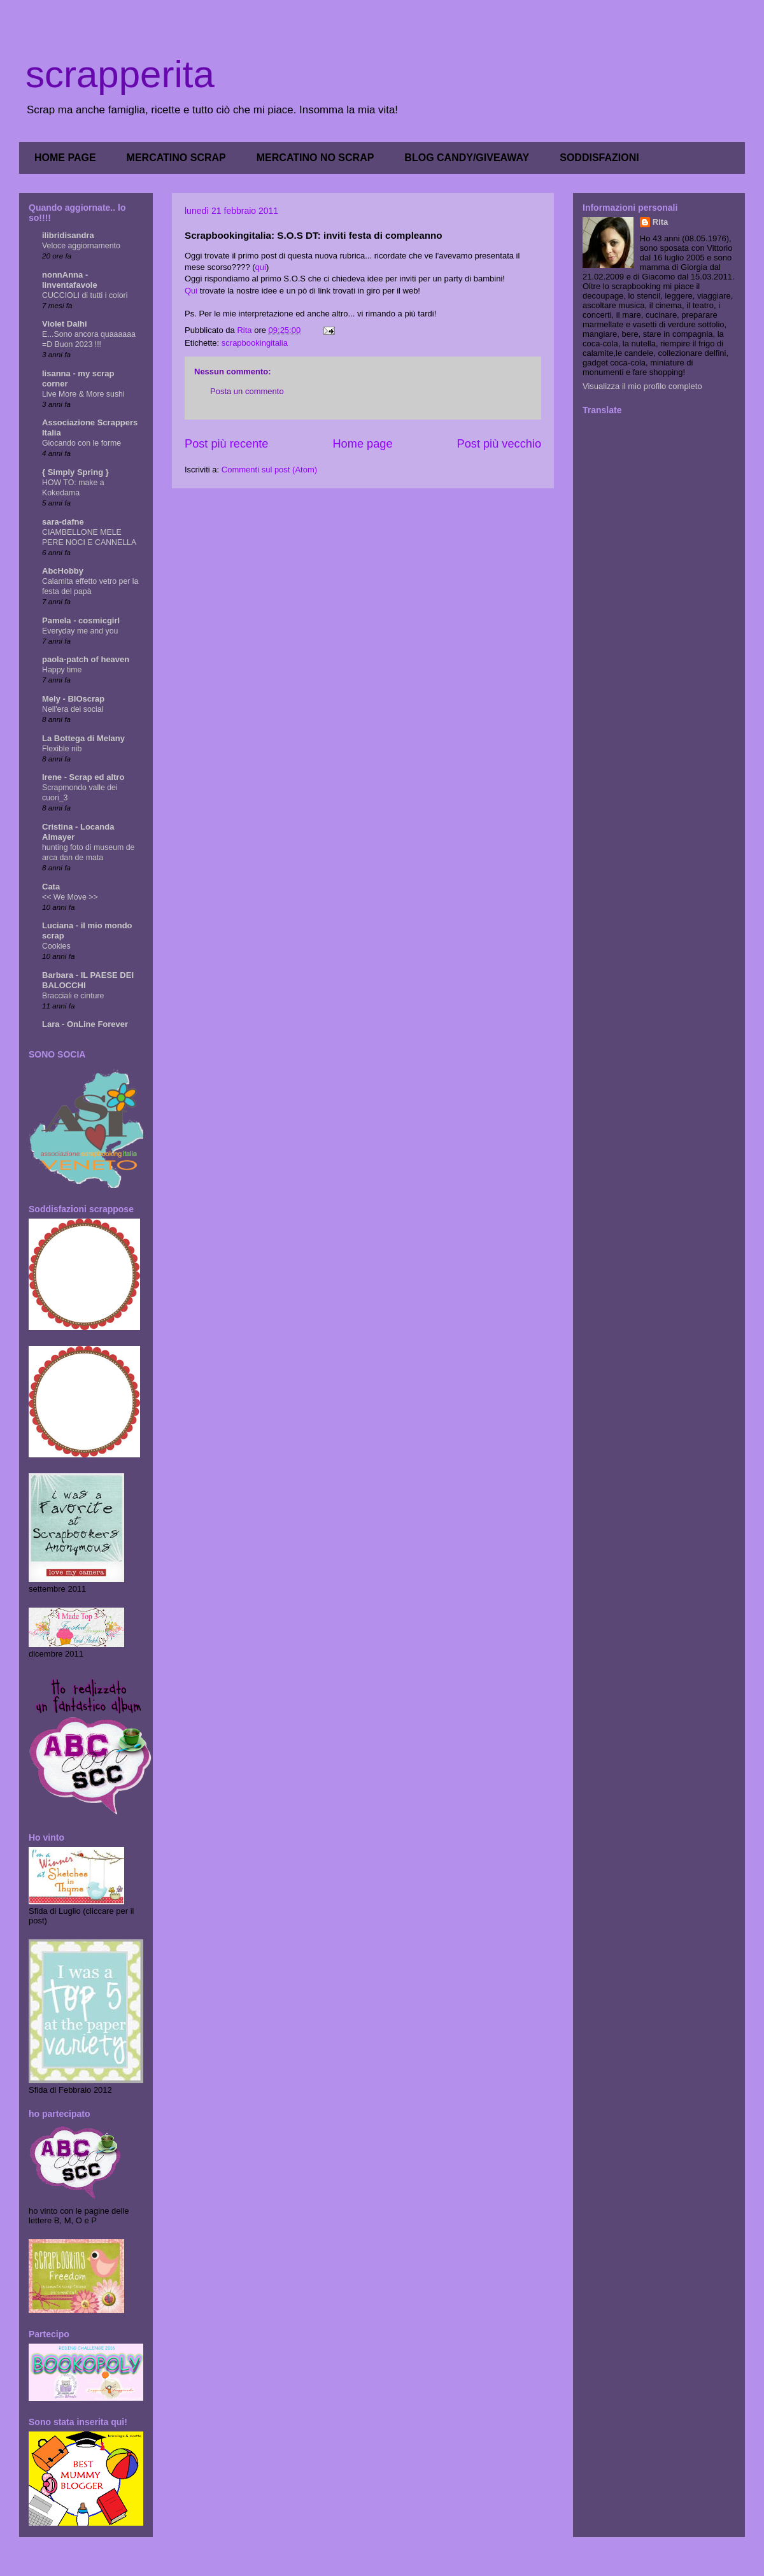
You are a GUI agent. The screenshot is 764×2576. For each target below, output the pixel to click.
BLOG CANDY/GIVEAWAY (466, 157)
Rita (660, 222)
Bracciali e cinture (73, 995)
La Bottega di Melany (83, 738)
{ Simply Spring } (75, 472)
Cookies (56, 946)
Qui (191, 290)
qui (260, 267)
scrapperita (120, 74)
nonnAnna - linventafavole (69, 280)
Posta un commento (247, 391)
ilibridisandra (68, 235)
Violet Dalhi (64, 324)
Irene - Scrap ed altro (83, 777)
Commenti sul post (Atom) (269, 469)
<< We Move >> (70, 897)
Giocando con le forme (81, 443)
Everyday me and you (80, 630)
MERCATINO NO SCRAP (315, 157)
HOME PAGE (65, 157)
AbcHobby (62, 571)
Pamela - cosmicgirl (81, 620)
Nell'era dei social (72, 709)
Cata (51, 886)
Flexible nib (61, 748)
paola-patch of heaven (85, 659)
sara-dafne (63, 522)
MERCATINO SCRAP (176, 157)
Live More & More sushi (83, 394)
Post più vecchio (499, 443)
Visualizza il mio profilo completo (642, 386)
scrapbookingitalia (255, 343)
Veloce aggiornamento (81, 245)
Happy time (61, 669)
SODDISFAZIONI (599, 157)
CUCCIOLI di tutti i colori (84, 295)
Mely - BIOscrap (73, 699)
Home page (362, 443)
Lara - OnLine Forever (85, 1024)
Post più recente (226, 443)
